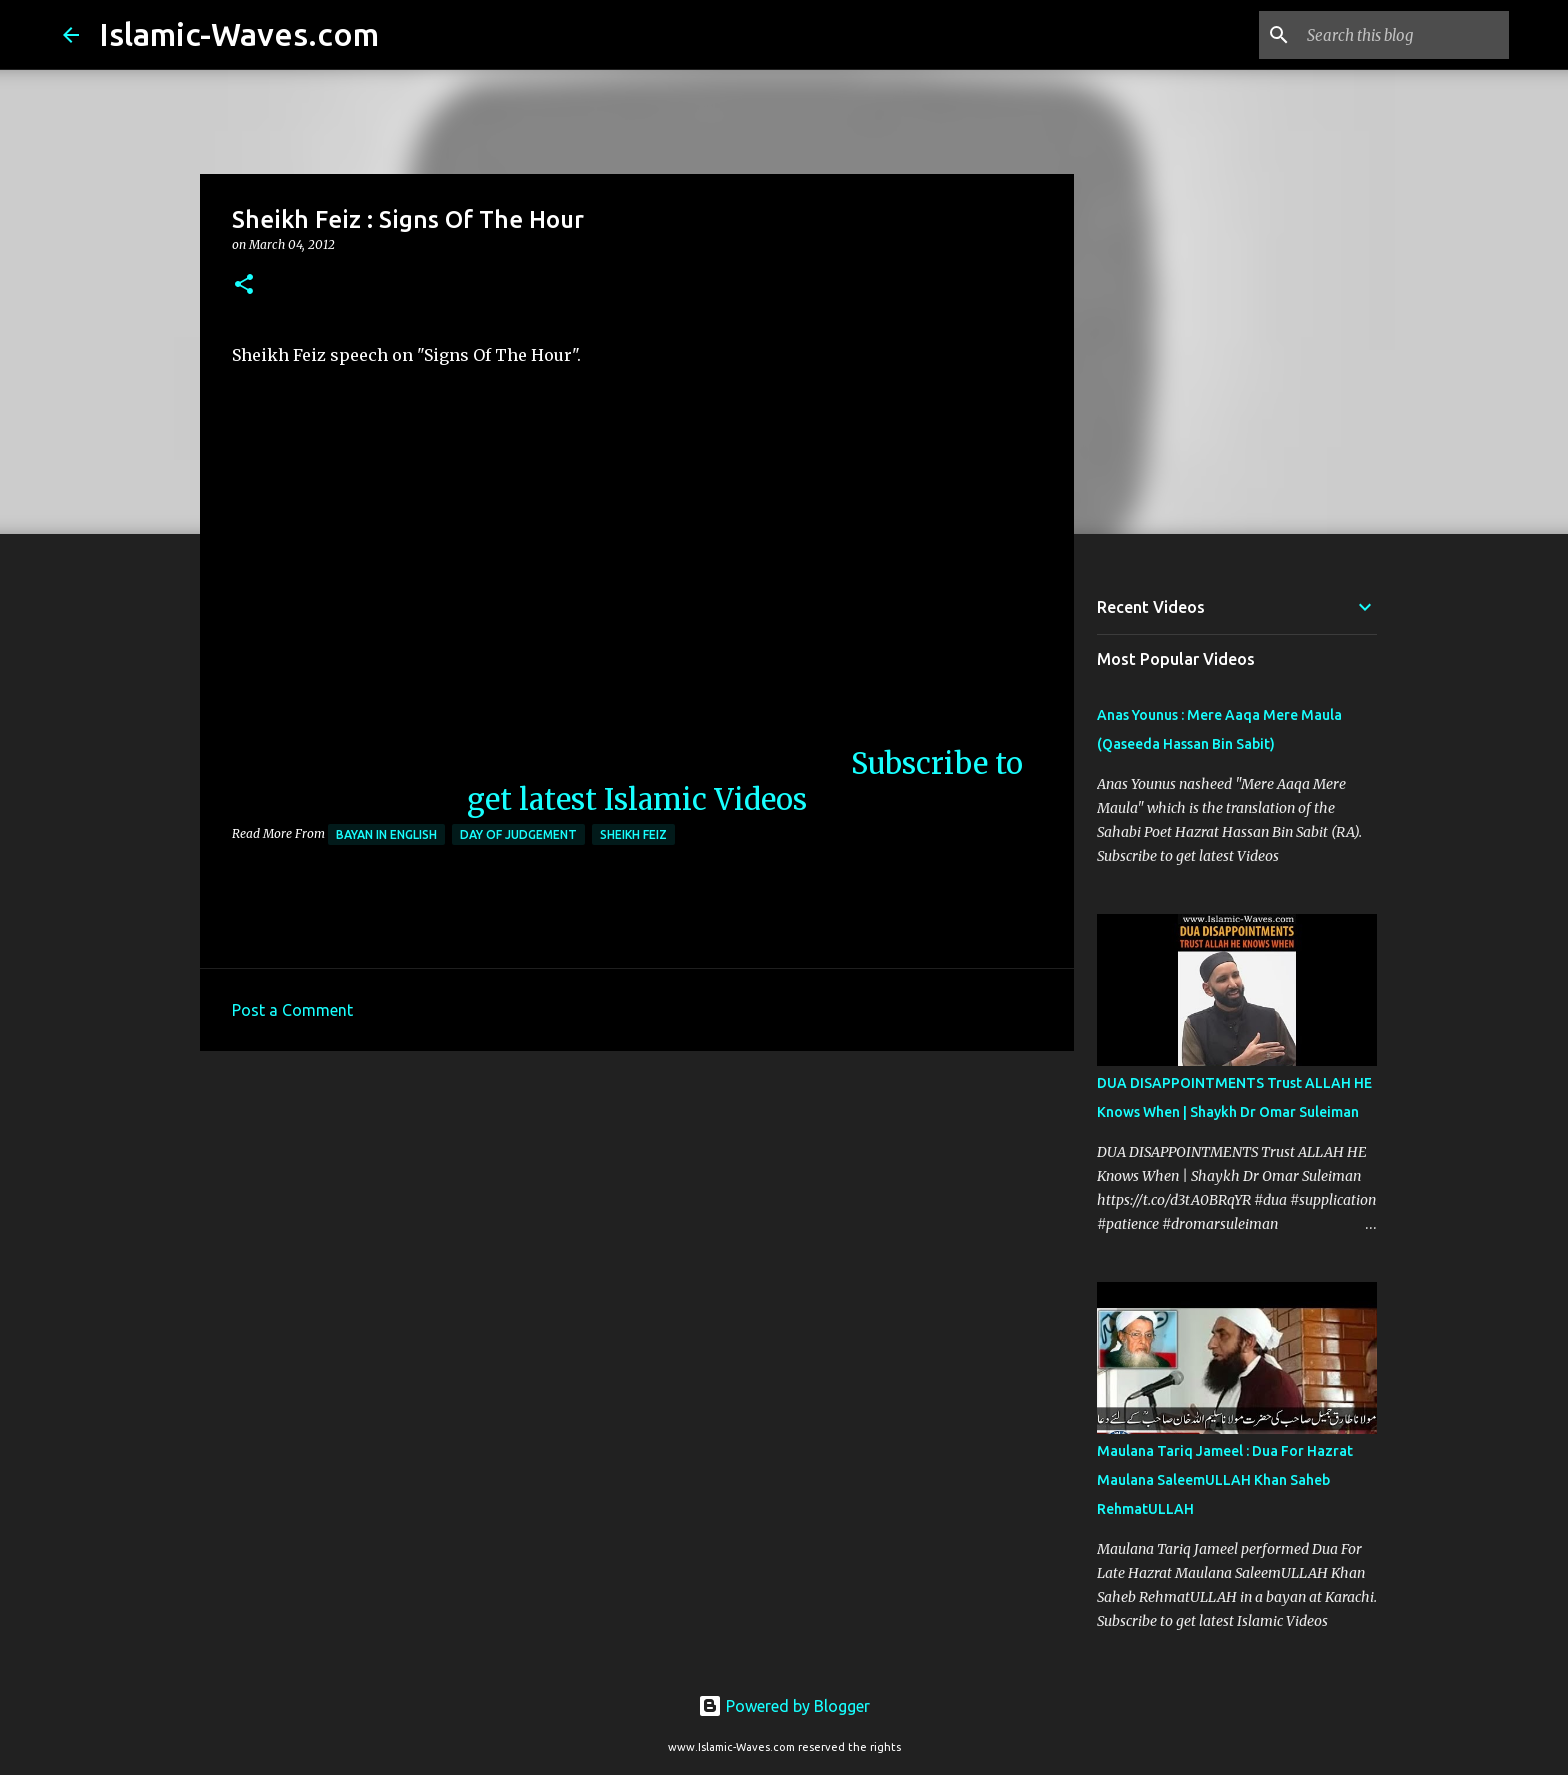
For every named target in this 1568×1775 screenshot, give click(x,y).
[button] (244, 285)
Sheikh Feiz (633, 834)
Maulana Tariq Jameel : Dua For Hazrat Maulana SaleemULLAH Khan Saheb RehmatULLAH (1225, 1480)
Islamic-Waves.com (239, 34)
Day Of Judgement (518, 834)
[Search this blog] (1404, 35)
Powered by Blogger (784, 1706)
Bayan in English (386, 834)
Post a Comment (292, 1010)
